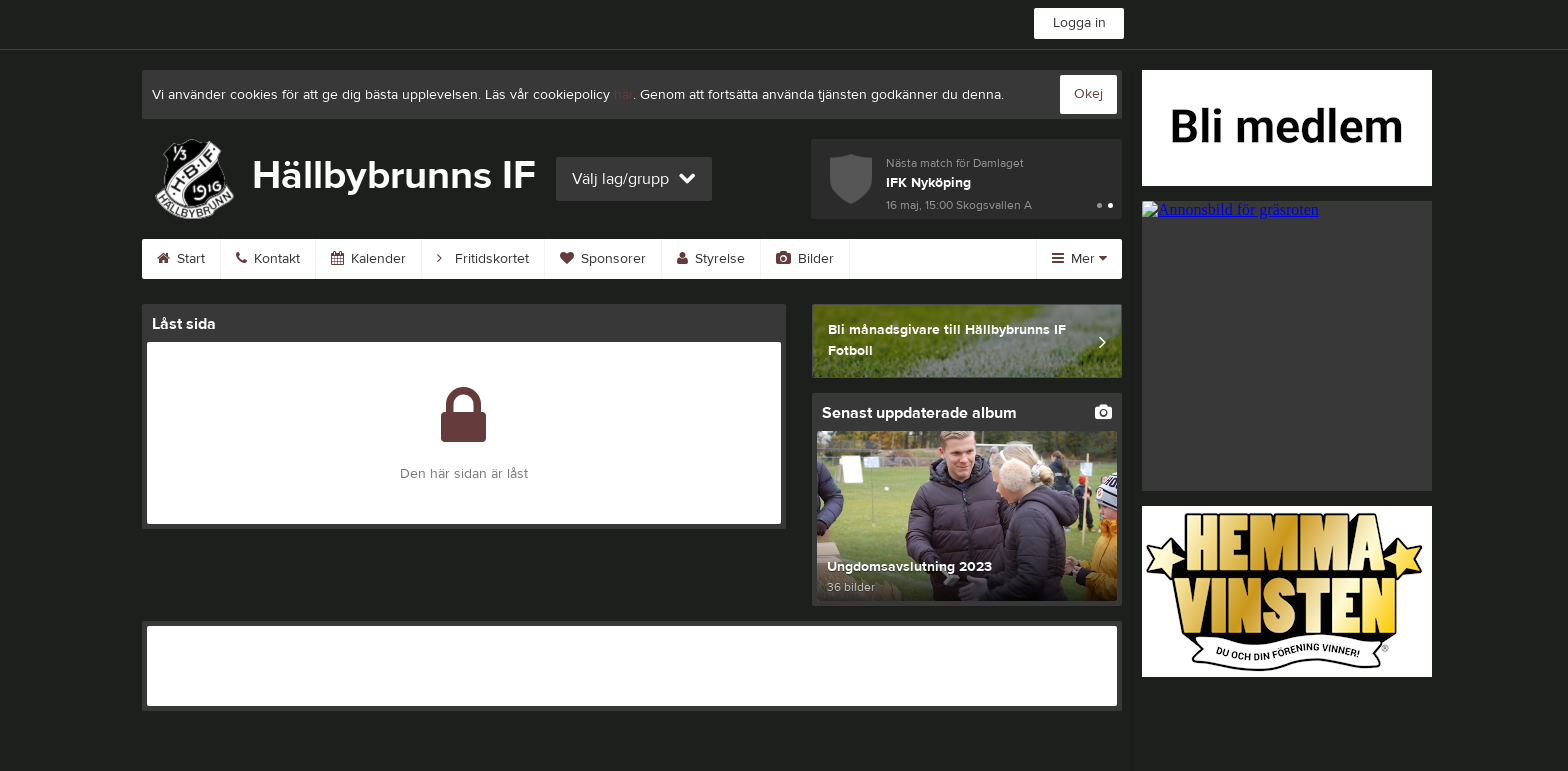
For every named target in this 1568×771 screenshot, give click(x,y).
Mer (1079, 259)
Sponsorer (603, 259)
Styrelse (711, 259)
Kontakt (268, 259)
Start (181, 259)
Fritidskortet (483, 259)
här (623, 95)
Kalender (368, 259)
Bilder (805, 259)
